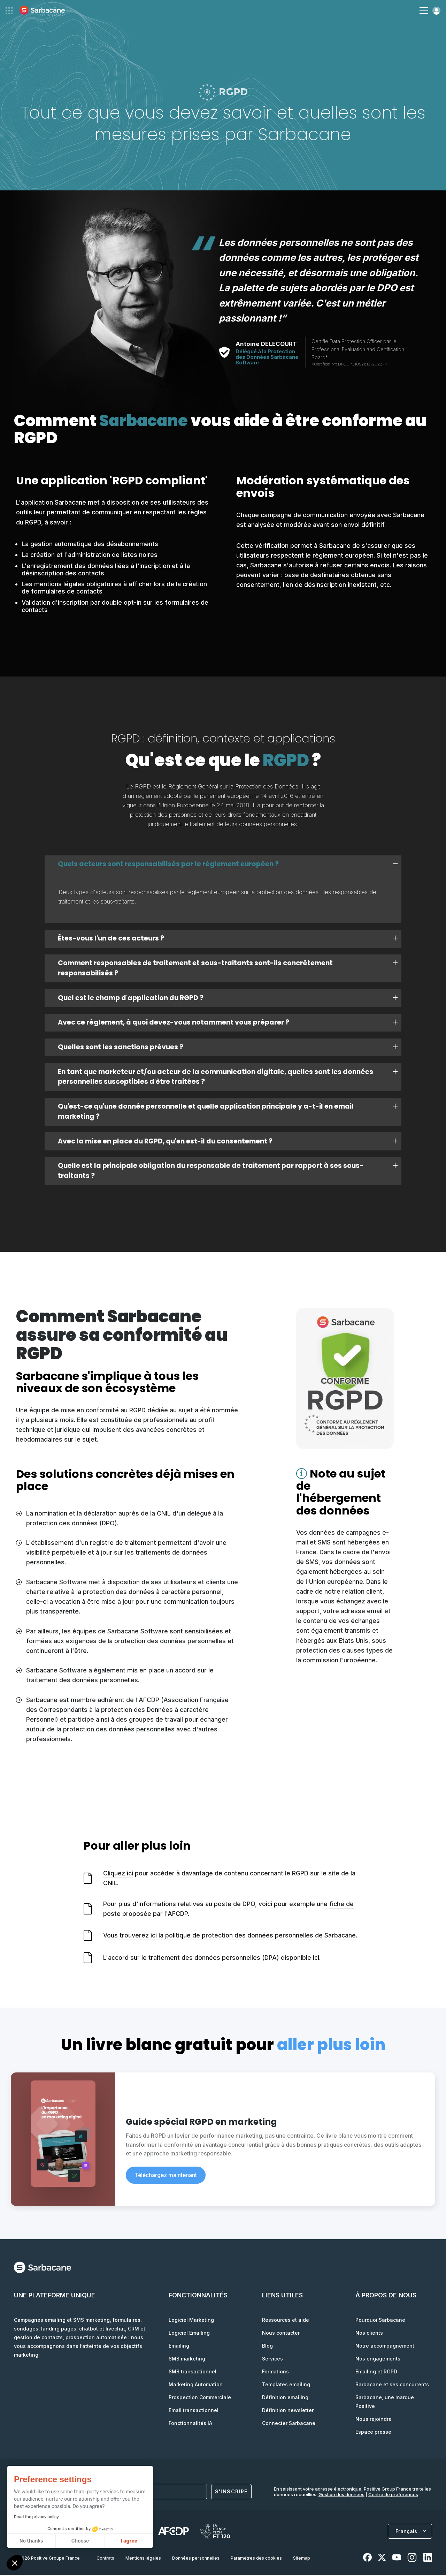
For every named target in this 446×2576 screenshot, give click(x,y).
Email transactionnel (193, 2411)
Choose (80, 2541)
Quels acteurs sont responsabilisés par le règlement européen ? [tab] (227, 864)
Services (272, 2360)
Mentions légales (143, 2559)
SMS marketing (187, 2360)
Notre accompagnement (384, 2347)
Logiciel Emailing (189, 2334)
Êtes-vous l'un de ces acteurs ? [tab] (227, 939)
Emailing (179, 2347)
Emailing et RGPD (376, 2372)
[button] (14, 2563)
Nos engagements (377, 2360)
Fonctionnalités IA (190, 2424)
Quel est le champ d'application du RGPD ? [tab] (227, 999)
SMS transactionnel (192, 2372)
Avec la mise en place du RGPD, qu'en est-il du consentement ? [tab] (227, 1142)
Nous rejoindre (373, 2420)
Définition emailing (285, 2398)
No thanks (31, 2541)
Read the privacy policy (36, 2516)
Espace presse (373, 2433)
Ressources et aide (285, 2321)
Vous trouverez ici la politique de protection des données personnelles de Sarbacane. (230, 1936)
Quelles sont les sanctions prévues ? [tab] (227, 1048)
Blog (267, 2347)
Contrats (105, 2559)
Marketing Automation (196, 2385)
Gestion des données (341, 2495)
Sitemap (301, 2559)
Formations (275, 2372)
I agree (129, 2541)
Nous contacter (281, 2334)
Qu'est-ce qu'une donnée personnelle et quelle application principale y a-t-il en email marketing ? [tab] (227, 1112)
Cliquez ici (118, 1874)
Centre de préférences (393, 2495)
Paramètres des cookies (256, 2559)
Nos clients (369, 2334)
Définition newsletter (288, 2411)
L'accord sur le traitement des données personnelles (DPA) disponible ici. (212, 1959)
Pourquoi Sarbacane (380, 2321)
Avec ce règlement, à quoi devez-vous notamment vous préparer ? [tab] (227, 1023)
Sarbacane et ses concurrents (392, 2385)
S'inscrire (231, 2493)
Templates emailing (286, 2385)
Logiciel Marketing (191, 2321)
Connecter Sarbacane (288, 2424)
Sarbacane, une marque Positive (384, 2402)
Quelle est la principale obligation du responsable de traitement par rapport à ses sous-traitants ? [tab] (227, 1171)
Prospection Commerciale (200, 2398)
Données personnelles (196, 2559)
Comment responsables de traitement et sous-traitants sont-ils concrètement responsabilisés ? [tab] (227, 968)
